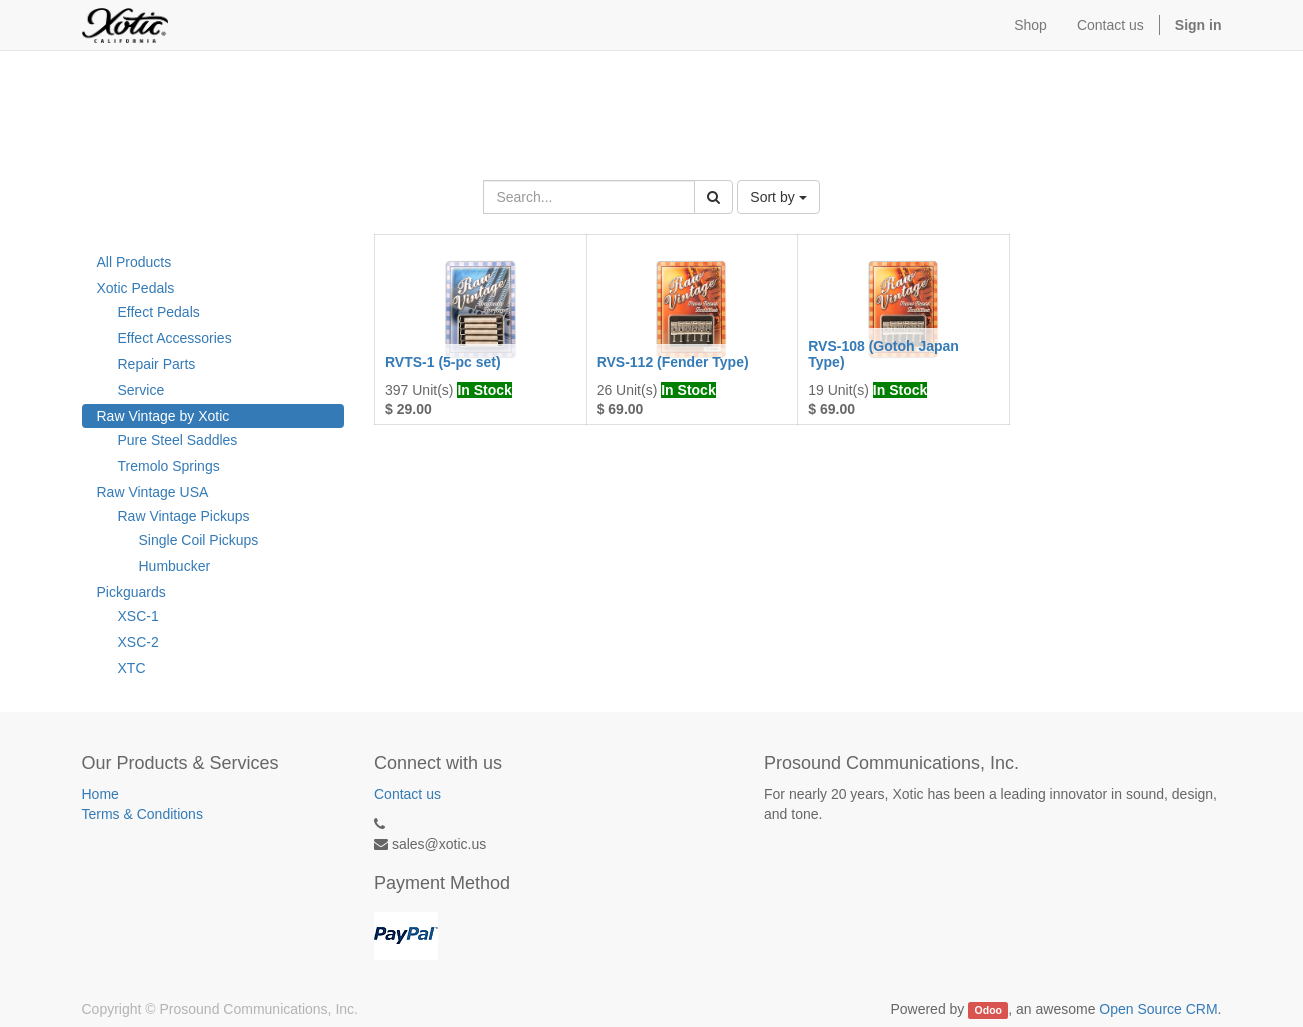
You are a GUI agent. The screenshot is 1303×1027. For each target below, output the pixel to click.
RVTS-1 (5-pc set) (443, 362)
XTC (132, 668)
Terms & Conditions (142, 814)
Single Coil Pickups (199, 540)
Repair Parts (157, 364)
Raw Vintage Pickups (184, 516)
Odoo (988, 1010)
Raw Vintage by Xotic (163, 416)
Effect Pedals (159, 312)
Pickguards (131, 592)
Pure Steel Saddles (178, 440)
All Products (134, 262)
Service (141, 390)
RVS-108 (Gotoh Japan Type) (883, 353)
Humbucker (175, 566)
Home (100, 794)
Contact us (407, 794)
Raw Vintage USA (153, 492)
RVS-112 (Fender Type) (673, 362)
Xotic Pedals (136, 288)
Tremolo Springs (169, 466)
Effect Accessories (175, 338)
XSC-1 (138, 616)
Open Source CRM (1158, 1009)
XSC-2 (138, 642)
